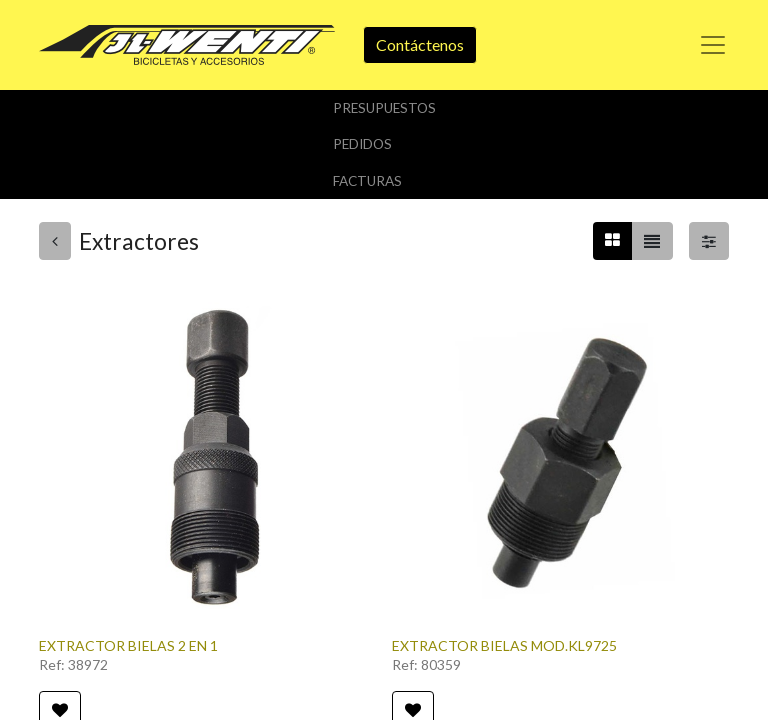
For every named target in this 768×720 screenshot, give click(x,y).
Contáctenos (420, 44)
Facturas (367, 181)
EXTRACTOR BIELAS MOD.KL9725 (504, 645)
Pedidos (362, 144)
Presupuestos (384, 108)
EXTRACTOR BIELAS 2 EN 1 (128, 645)
